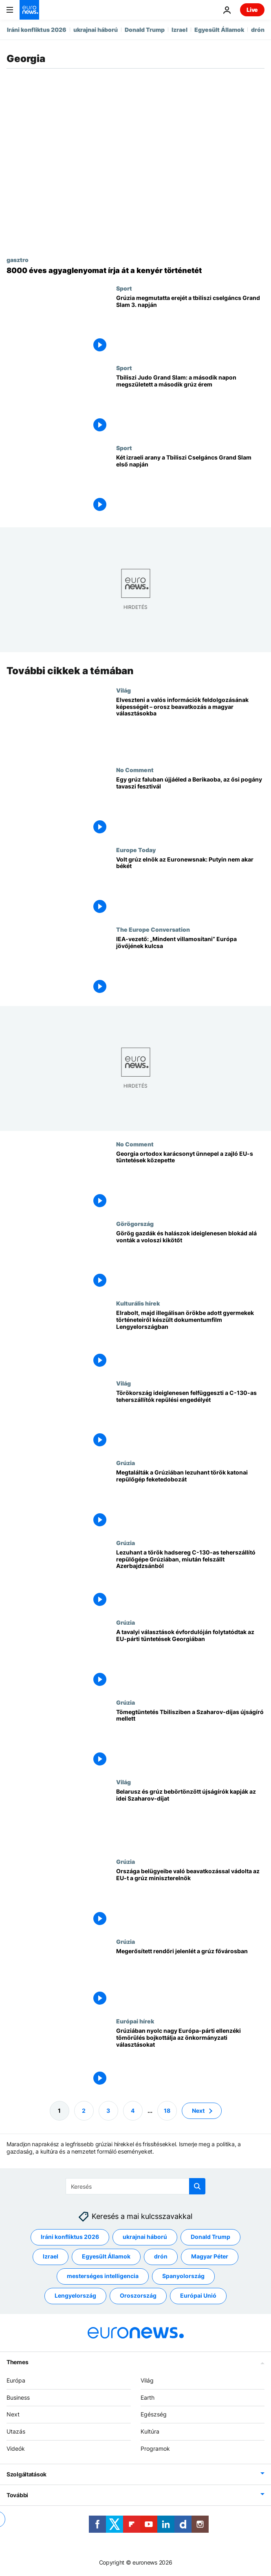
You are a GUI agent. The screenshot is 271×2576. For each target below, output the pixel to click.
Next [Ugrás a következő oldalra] (198, 2110)
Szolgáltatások (26, 2474)
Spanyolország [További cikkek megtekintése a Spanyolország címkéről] (183, 2276)
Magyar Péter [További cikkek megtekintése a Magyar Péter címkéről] (209, 2256)
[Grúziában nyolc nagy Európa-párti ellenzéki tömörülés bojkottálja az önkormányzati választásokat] (190, 2058)
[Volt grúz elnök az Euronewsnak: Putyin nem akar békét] (190, 886)
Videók (16, 2448)
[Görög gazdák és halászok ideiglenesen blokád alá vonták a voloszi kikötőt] (190, 1260)
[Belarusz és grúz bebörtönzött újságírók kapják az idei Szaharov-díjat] (190, 1818)
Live (252, 9)
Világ (123, 690)
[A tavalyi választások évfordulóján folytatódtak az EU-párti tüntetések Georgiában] (190, 1659)
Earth (147, 2397)
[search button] (197, 2186)
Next (13, 2414)
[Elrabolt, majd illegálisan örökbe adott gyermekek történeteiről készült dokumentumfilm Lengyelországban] (190, 1340)
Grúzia (125, 1463)
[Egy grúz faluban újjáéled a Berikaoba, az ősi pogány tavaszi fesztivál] (190, 807)
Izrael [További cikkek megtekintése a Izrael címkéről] (50, 2256)
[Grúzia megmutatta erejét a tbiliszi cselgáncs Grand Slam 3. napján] (190, 325)
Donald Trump (145, 29)
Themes (17, 2361)
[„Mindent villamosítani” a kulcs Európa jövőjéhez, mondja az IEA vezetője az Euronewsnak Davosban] (190, 966)
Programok (155, 2448)
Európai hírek (135, 2021)
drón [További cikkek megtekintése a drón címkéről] (160, 2256)
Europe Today (136, 849)
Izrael (179, 29)
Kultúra (150, 2431)
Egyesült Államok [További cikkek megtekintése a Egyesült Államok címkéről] (106, 2256)
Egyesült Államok (219, 29)
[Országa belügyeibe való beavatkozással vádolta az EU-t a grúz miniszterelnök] (190, 1898)
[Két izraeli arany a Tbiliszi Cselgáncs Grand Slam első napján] (190, 484)
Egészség (154, 2414)
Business (18, 2397)
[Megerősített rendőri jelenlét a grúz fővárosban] (190, 1978)
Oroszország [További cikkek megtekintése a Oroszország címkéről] (138, 2295)
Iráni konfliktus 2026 (36, 29)
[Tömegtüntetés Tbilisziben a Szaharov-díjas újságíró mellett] (190, 1739)
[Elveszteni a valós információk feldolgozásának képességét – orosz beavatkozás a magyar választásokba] (190, 727)
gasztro (18, 259)
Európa (16, 2380)
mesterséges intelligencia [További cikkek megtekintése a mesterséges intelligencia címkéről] (103, 2276)
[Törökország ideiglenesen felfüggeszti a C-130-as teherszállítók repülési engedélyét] (190, 1420)
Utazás (16, 2431)
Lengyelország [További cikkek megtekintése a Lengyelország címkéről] (75, 2295)
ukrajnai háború (95, 29)
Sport (124, 288)
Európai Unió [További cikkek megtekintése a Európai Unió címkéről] (198, 2295)
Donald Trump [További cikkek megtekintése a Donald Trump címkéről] (210, 2237)
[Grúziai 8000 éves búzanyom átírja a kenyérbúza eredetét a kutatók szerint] (135, 270)
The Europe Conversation (153, 929)
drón (257, 29)
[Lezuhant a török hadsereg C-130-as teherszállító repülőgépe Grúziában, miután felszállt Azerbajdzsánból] (190, 1579)
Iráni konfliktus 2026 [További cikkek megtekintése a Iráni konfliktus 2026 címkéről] (70, 2237)
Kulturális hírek (138, 1303)
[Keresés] (135, 2186)
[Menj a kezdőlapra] (29, 10)
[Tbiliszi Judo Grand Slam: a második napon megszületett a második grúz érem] (190, 404)
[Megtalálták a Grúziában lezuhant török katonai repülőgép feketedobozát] (190, 1500)
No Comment (135, 770)
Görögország (135, 1223)
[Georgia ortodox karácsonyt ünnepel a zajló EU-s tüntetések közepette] (190, 1180)
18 (167, 2110)
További (17, 2495)
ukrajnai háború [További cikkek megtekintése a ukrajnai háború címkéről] (145, 2237)
